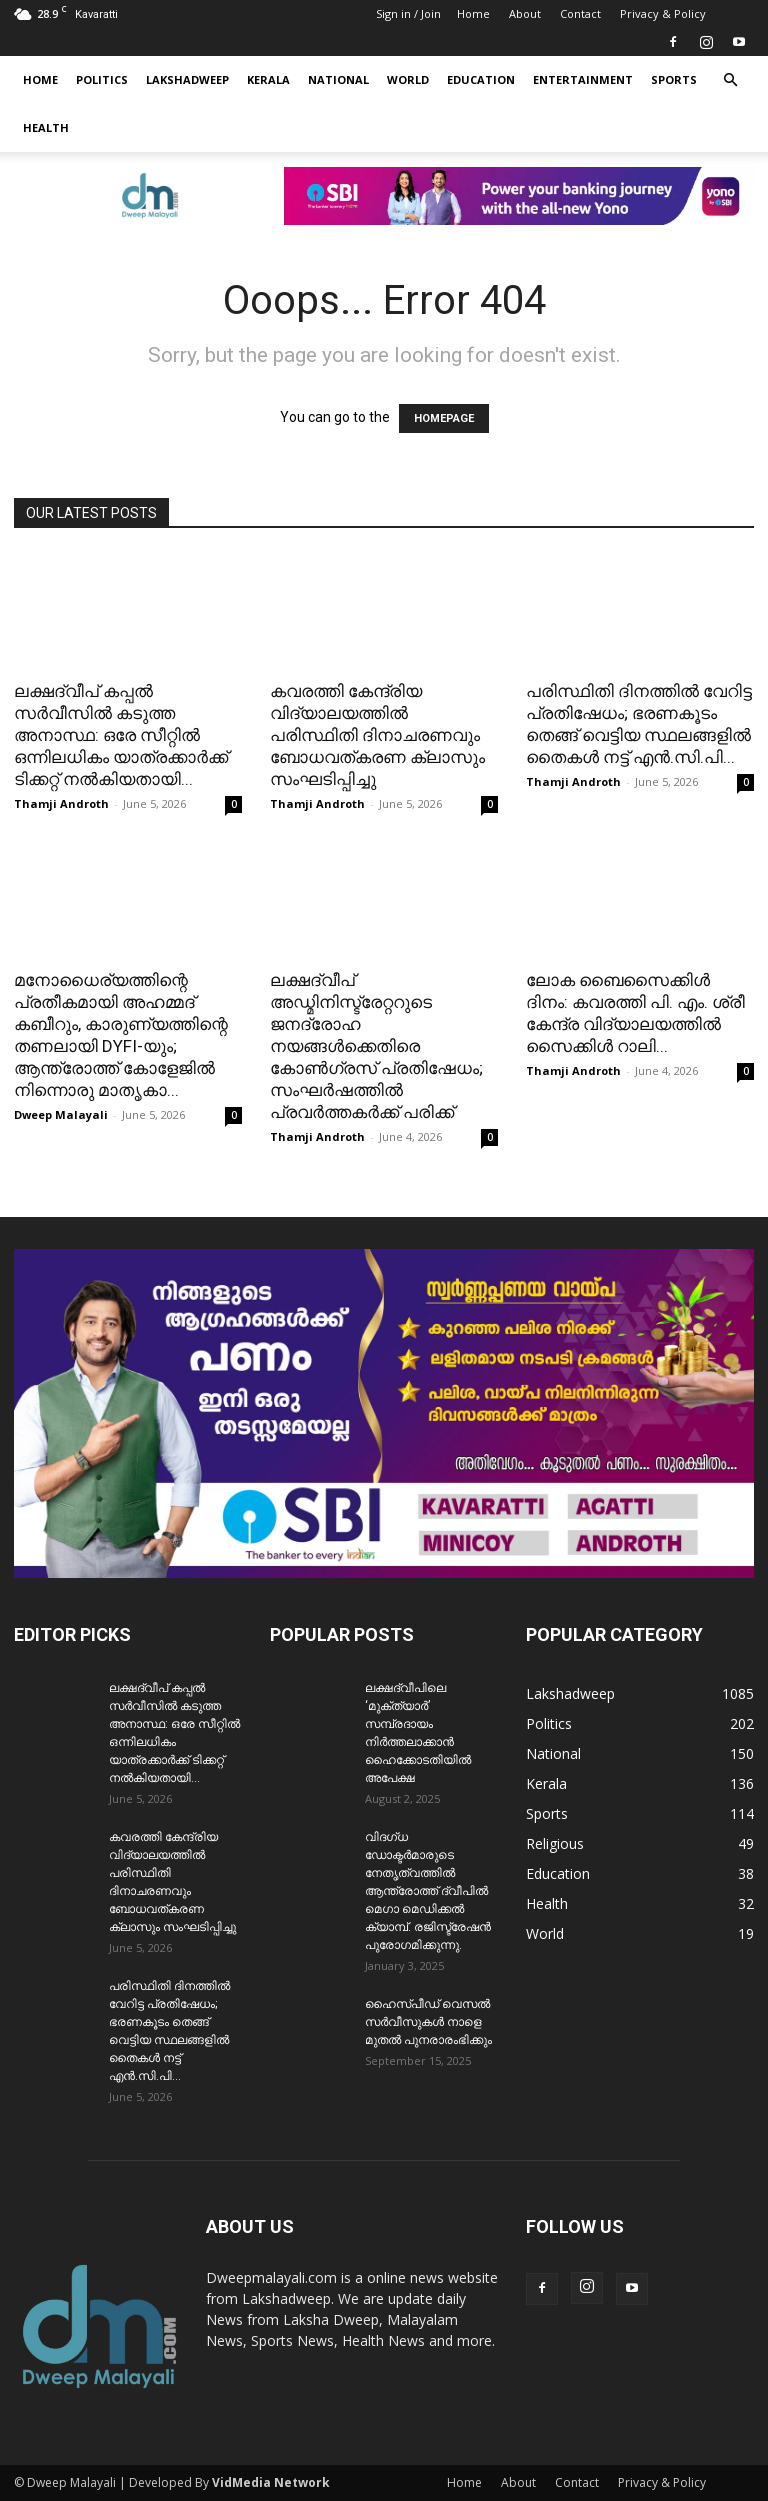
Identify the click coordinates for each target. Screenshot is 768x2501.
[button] (730, 80)
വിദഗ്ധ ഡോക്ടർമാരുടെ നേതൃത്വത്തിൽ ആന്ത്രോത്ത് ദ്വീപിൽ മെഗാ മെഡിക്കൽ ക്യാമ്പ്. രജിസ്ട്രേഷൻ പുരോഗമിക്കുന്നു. (428, 1891)
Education (481, 79)
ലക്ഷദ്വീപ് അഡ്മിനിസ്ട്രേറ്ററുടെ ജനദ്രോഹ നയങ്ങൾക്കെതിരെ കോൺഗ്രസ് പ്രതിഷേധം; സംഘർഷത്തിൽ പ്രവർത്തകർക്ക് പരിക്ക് (376, 1046)
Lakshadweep (187, 79)
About (525, 13)
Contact (580, 13)
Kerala (268, 79)
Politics (102, 79)
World (408, 79)
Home (473, 13)
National (338, 79)
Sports (674, 79)
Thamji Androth (61, 803)
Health (46, 127)
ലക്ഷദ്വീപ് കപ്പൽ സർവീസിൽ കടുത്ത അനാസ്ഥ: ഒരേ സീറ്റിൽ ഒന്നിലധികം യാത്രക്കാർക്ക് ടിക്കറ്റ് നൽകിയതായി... (121, 735)
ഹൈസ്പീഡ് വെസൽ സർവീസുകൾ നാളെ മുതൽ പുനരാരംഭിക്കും (428, 2022)
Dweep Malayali (61, 1114)
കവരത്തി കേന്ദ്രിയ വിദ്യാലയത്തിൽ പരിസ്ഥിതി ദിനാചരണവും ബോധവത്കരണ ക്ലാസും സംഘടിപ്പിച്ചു (377, 735)
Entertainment (583, 79)
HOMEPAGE (444, 418)
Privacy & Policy (663, 13)
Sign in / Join (408, 13)
